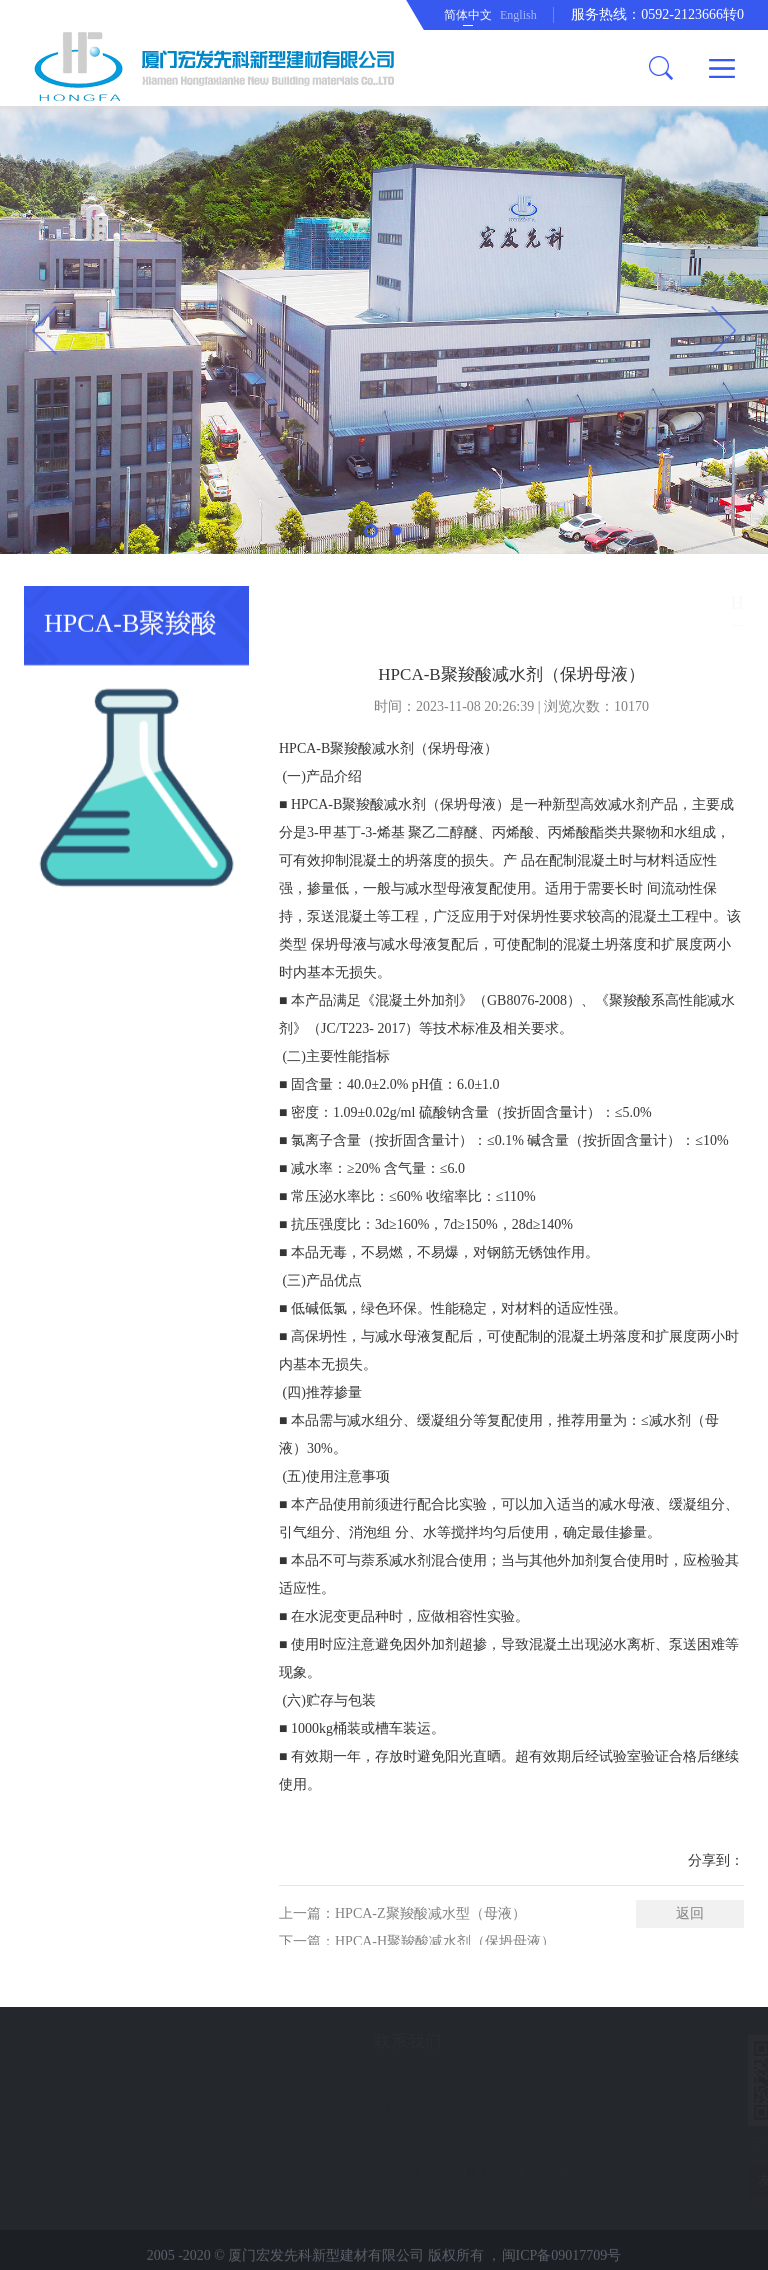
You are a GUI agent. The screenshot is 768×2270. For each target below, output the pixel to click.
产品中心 (609, 602)
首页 (552, 602)
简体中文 (468, 15)
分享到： (716, 1936)
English (518, 15)
